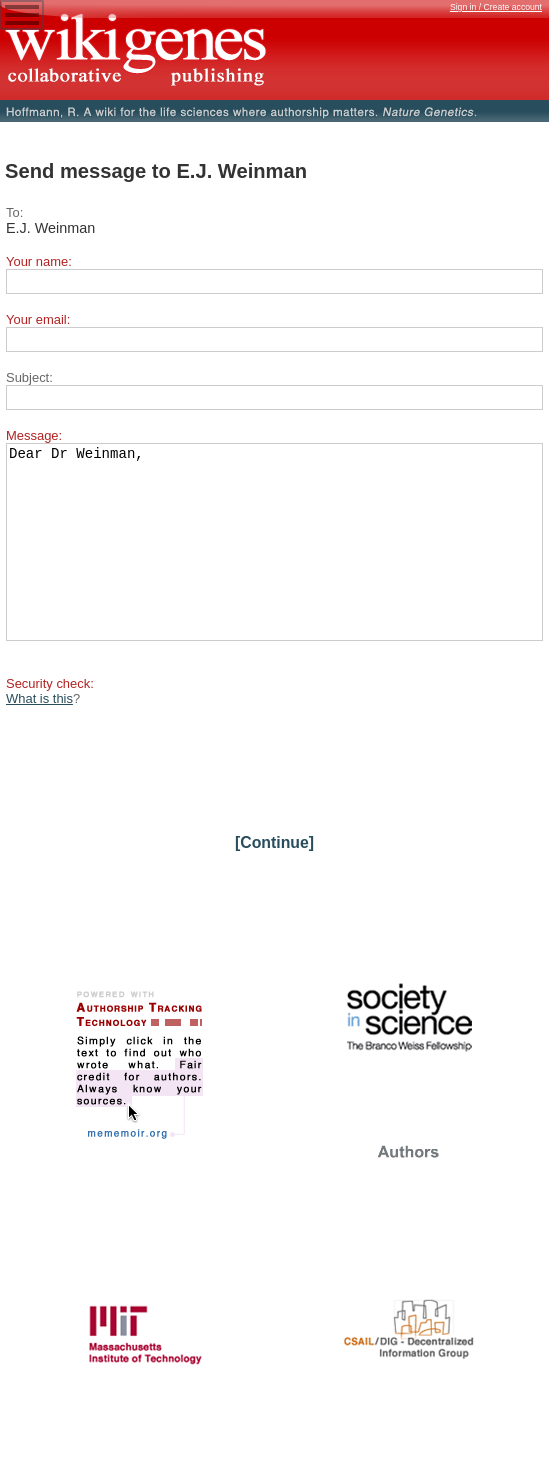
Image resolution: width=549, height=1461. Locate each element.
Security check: (50, 719)
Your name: (39, 261)
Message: (34, 435)
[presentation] (158, 798)
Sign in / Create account (496, 7)
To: (14, 212)
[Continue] (274, 878)
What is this (39, 734)
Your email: (38, 319)
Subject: (29, 377)
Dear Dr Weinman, (274, 560)
